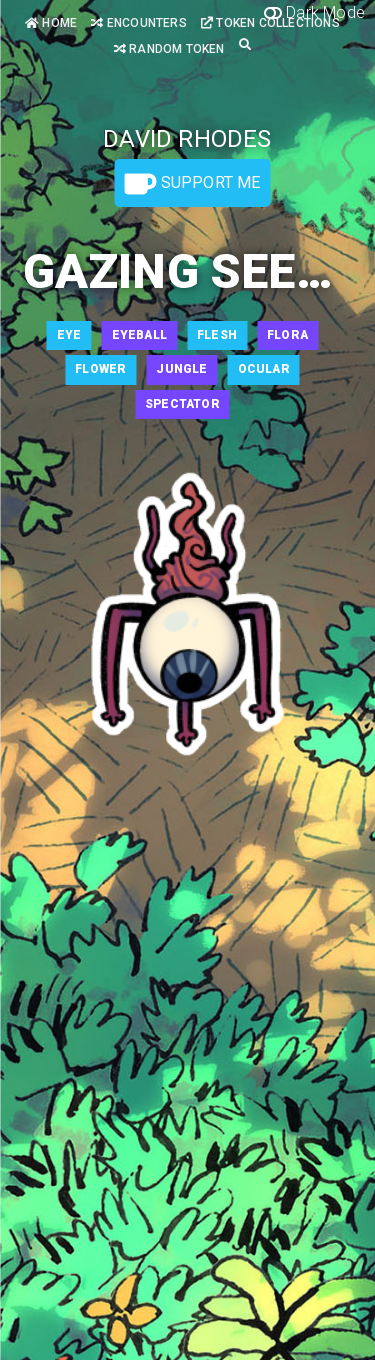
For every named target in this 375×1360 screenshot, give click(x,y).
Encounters (138, 23)
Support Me (192, 184)
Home (51, 23)
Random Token (169, 49)
